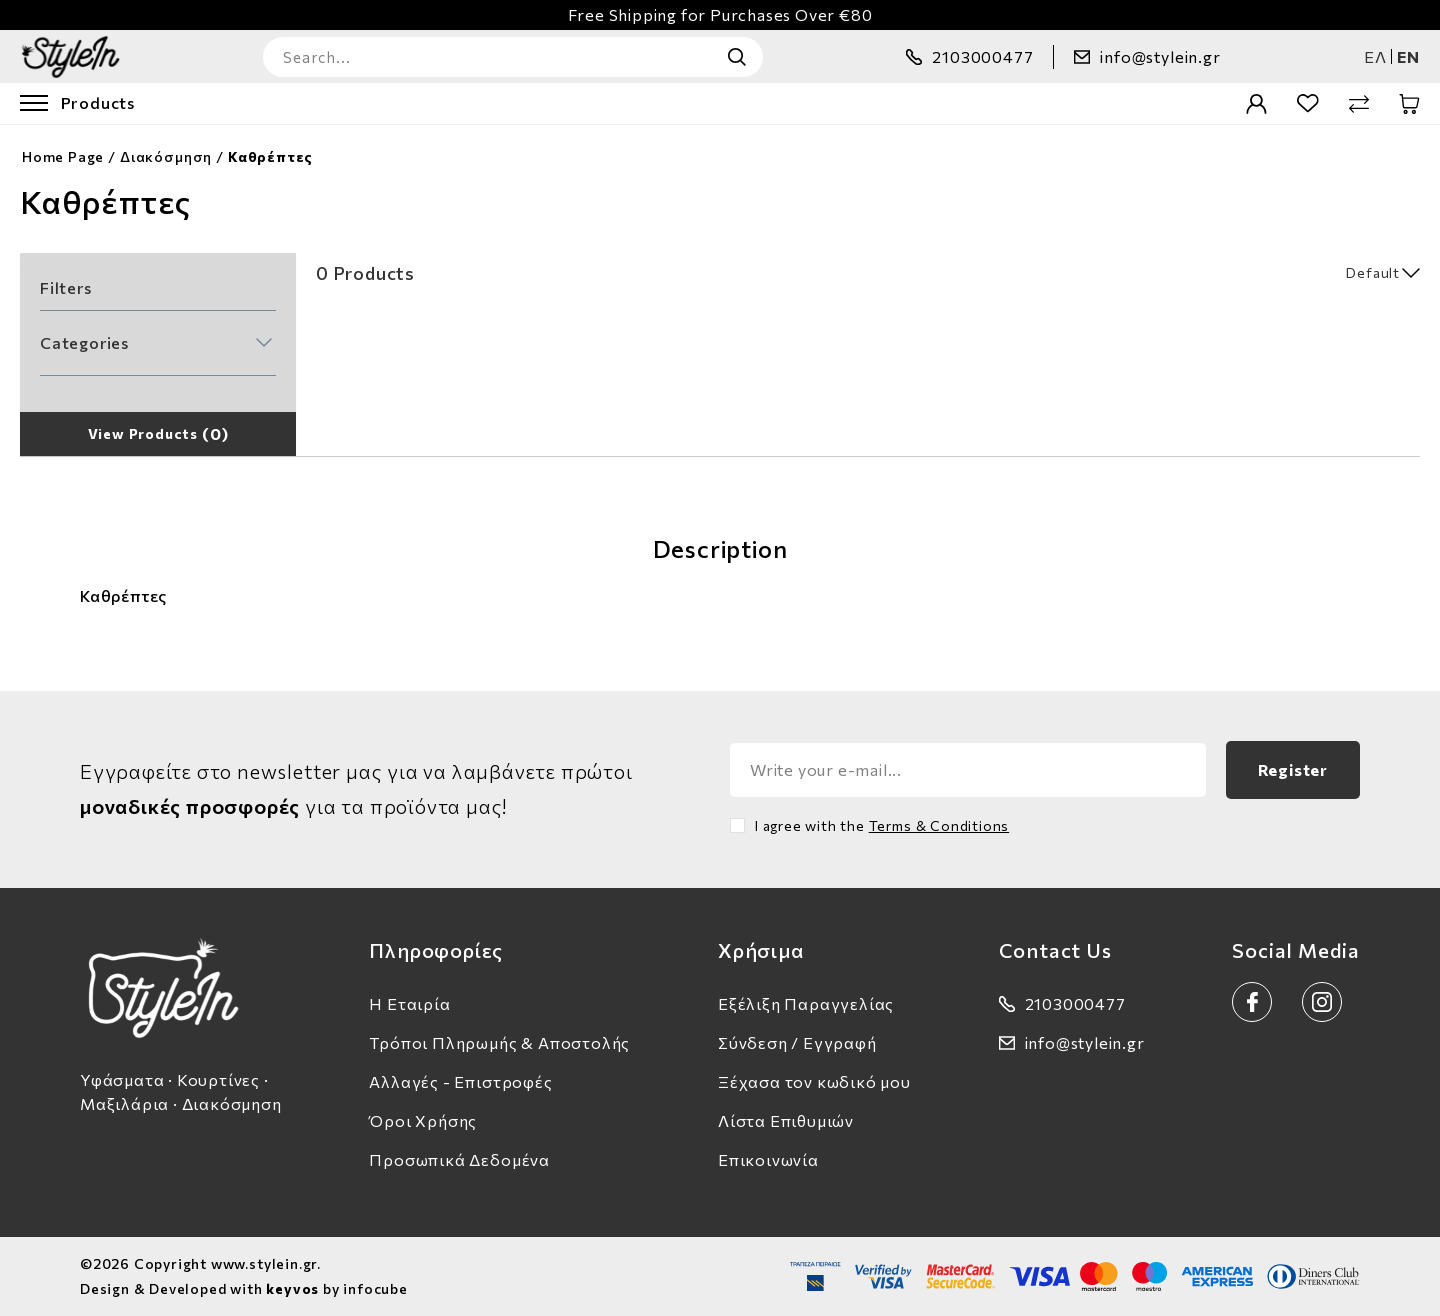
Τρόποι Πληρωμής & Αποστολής (499, 1042)
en (1408, 56)
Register (1293, 769)
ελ (1375, 56)
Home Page (63, 156)
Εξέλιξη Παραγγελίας (806, 1003)
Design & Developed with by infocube (244, 1288)
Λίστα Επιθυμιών (786, 1120)
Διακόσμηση (166, 156)
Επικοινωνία (768, 1159)
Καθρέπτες (270, 156)
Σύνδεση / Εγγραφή (797, 1042)
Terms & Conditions (939, 825)
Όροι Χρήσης (423, 1120)
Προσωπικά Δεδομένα (459, 1159)
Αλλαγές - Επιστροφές (460, 1081)
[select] (1321, 272)
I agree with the (882, 825)
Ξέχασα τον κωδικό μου (814, 1081)
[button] (156, 343)
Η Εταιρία (409, 1003)
